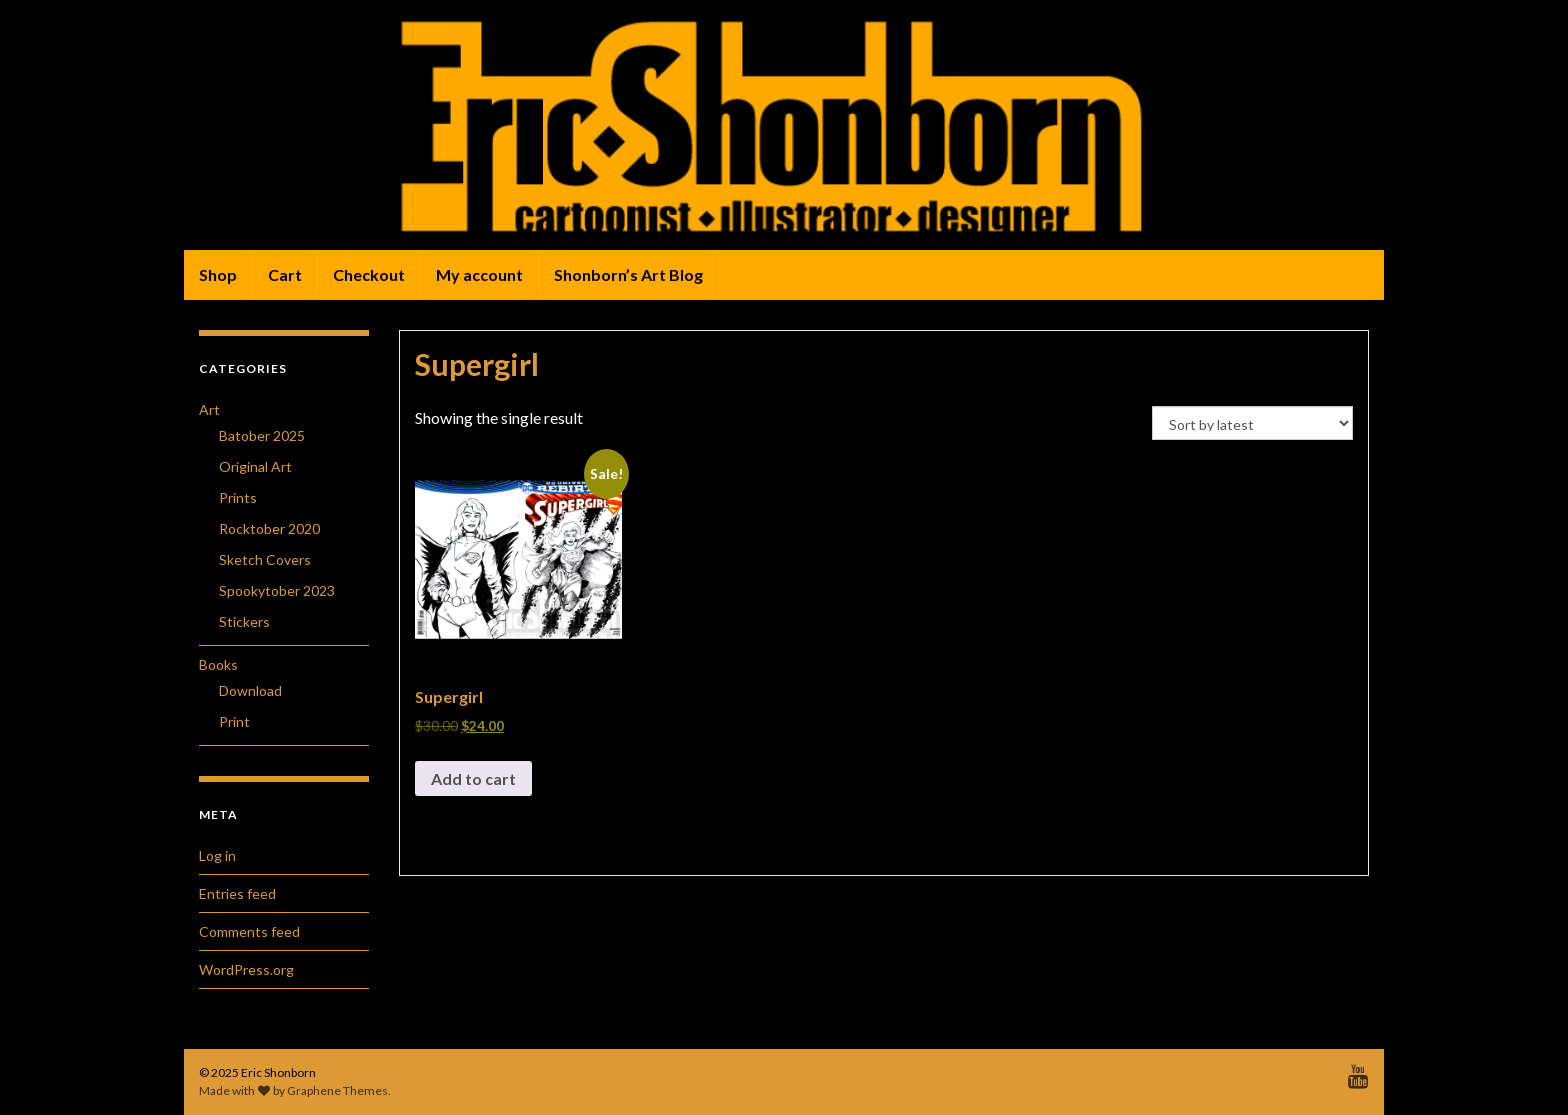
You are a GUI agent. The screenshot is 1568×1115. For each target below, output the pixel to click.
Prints (238, 497)
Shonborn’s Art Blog (628, 274)
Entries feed (237, 893)
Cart (285, 274)
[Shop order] (1252, 423)
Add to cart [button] (473, 778)
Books (218, 664)
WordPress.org (246, 969)
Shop (218, 274)
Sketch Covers (265, 559)
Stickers (244, 621)
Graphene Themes (337, 1090)
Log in (217, 855)
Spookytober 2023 (277, 590)
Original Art (255, 466)
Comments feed (249, 931)
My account (479, 274)
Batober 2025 (262, 435)
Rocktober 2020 (269, 528)
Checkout (369, 274)
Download (250, 690)
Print (234, 721)
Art (209, 409)
